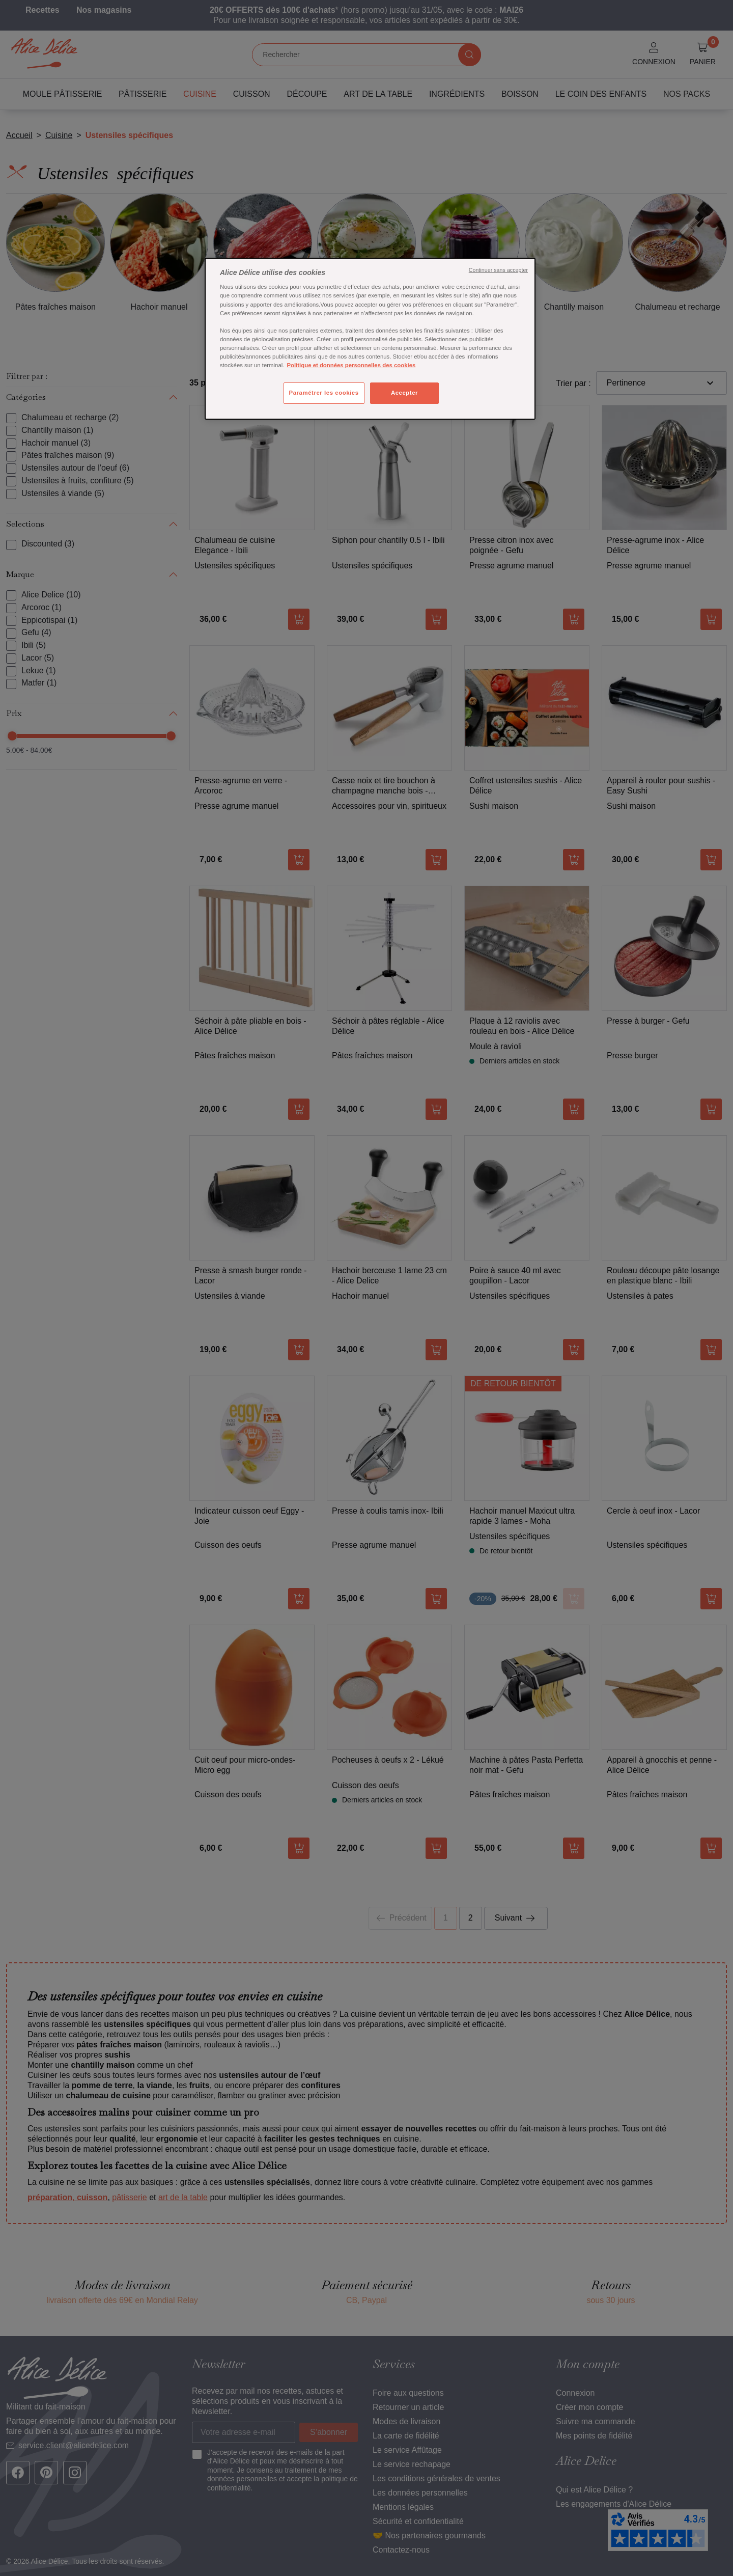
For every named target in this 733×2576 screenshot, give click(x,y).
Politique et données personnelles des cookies (351, 365)
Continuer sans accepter (498, 270)
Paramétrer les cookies (324, 393)
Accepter (404, 393)
